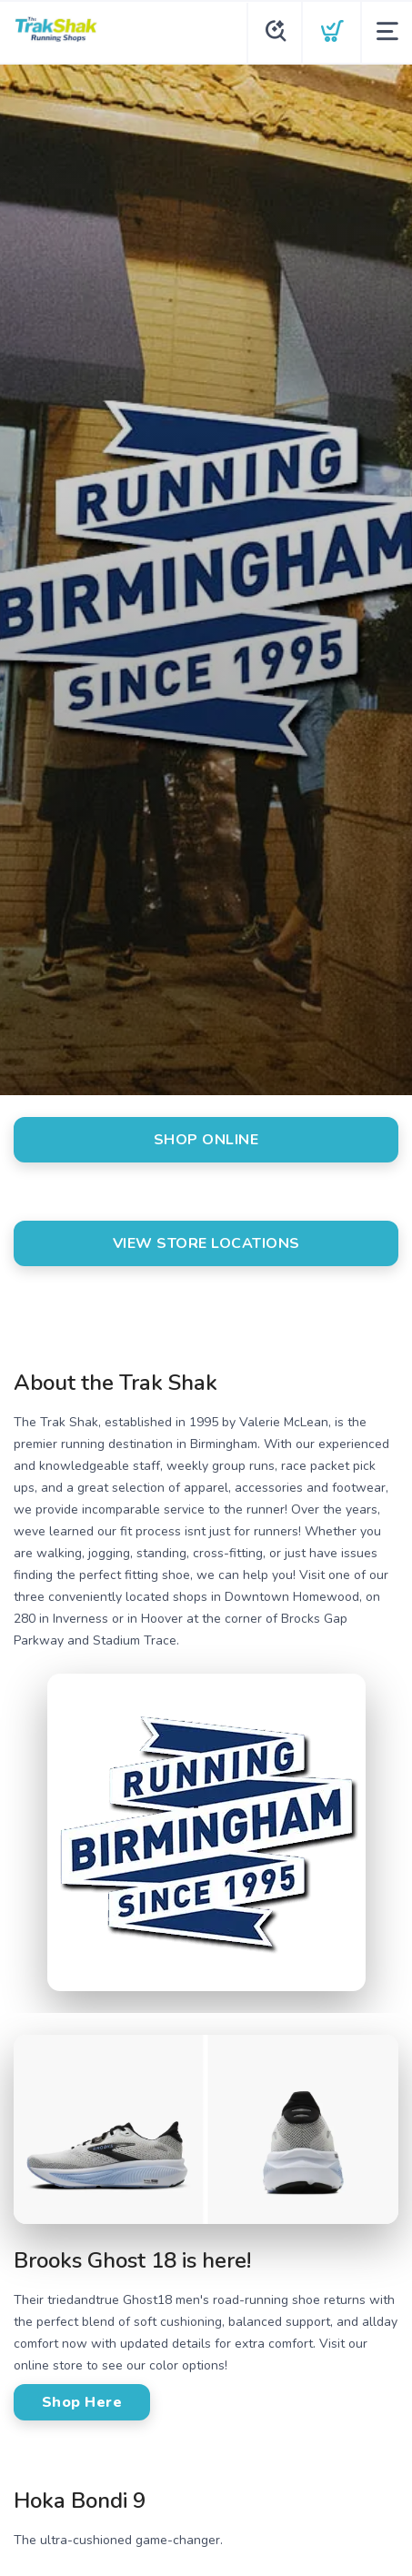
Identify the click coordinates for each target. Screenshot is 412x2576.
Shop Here (82, 2402)
